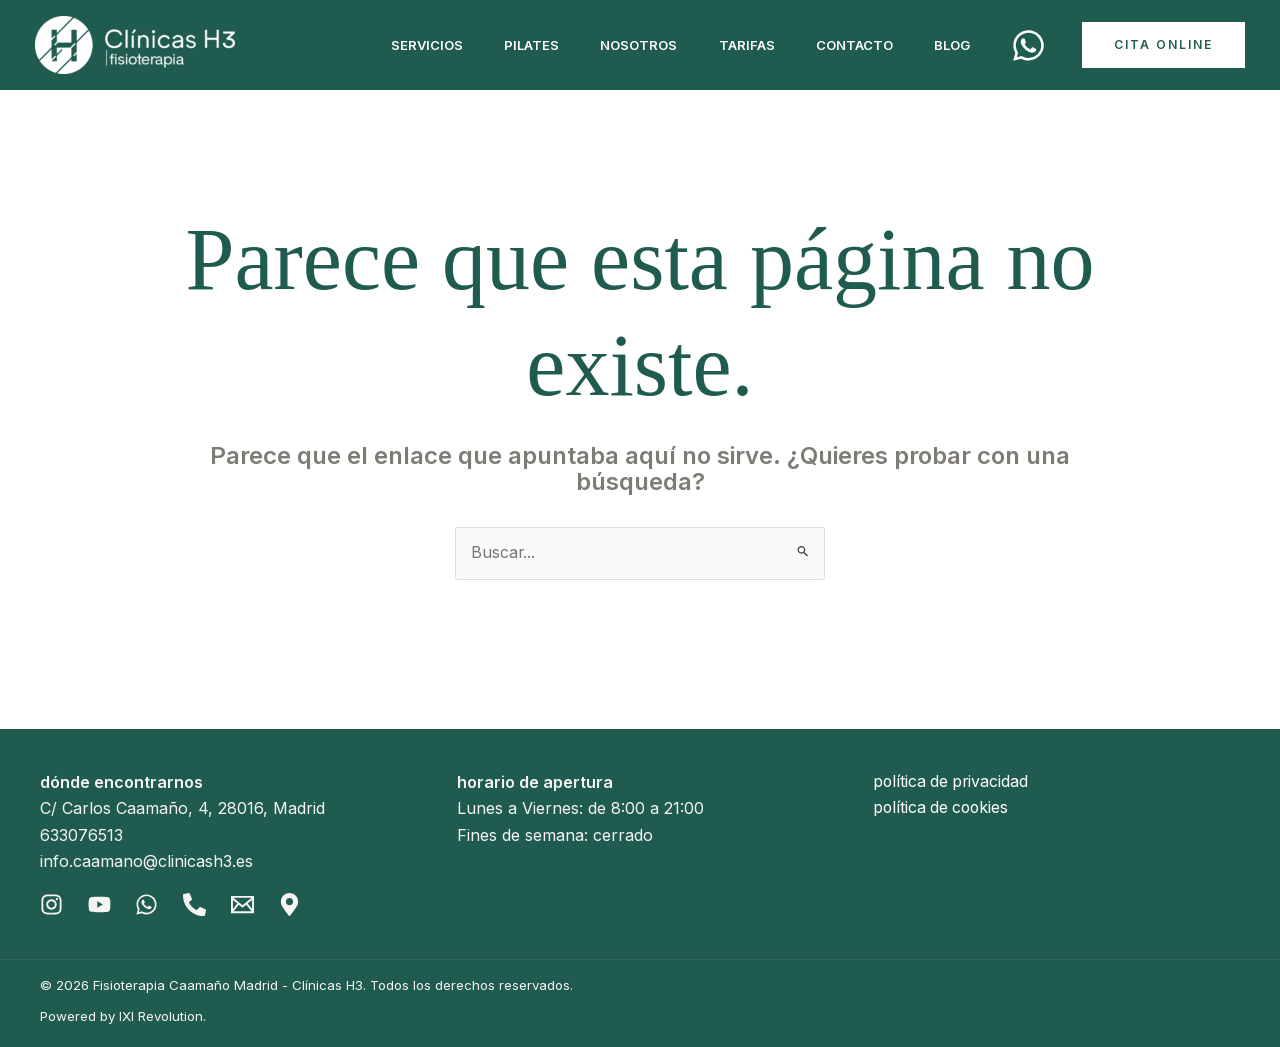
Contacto (844, 45)
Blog (949, 45)
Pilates (501, 45)
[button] (1163, 45)
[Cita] (1028, 45)
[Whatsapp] (147, 904)
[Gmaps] (291, 904)
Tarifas (730, 45)
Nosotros (615, 45)
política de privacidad (952, 782)
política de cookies (943, 809)
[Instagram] (51, 904)
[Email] (243, 904)
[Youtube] (99, 904)
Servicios (390, 45)
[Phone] (195, 904)
